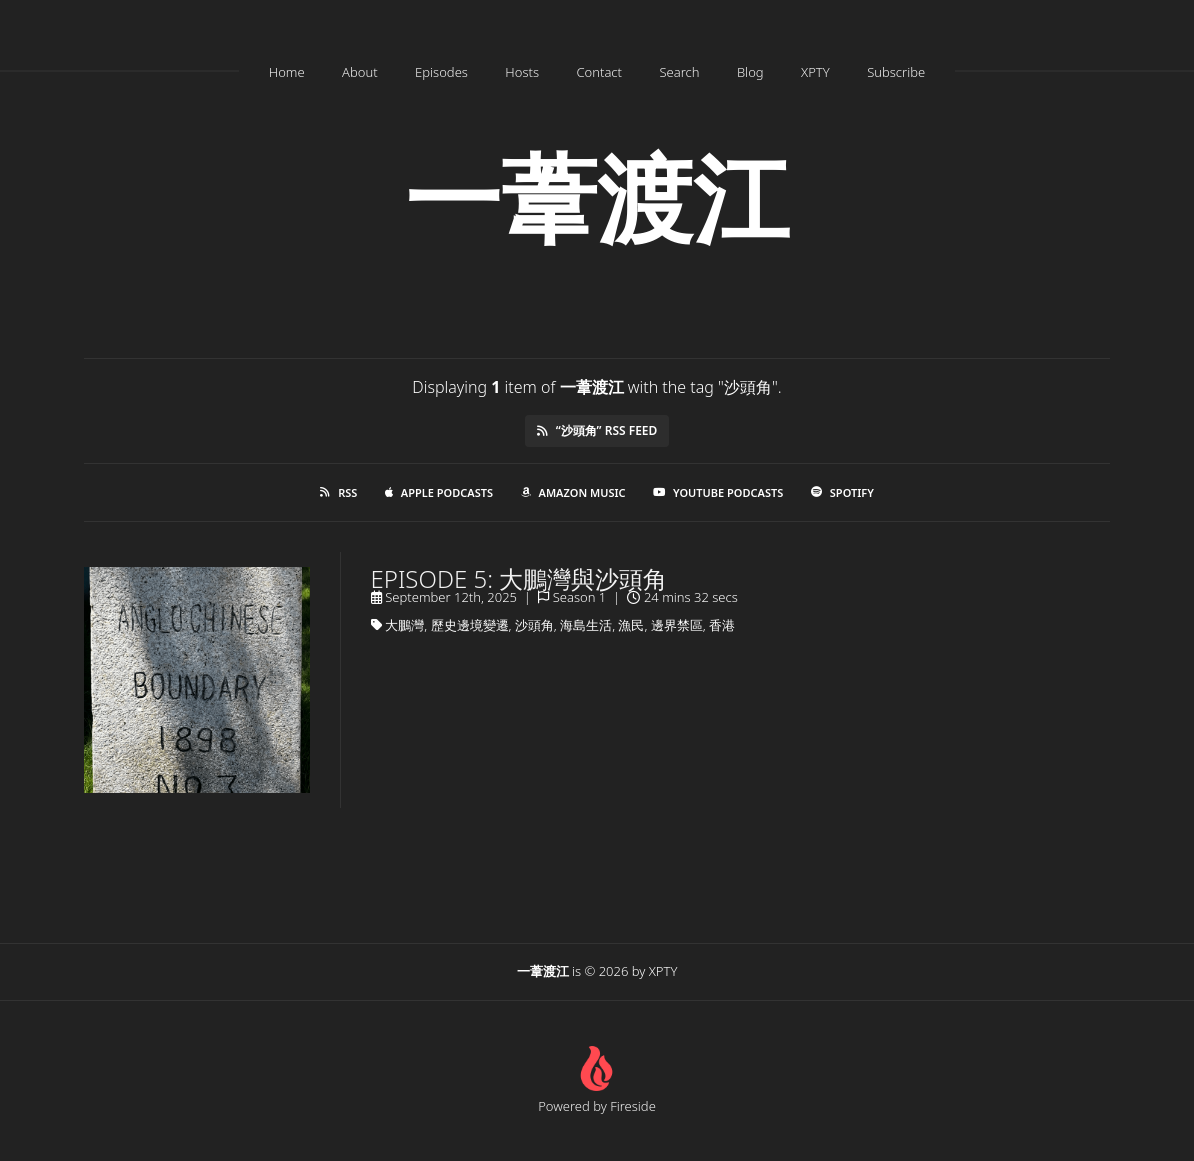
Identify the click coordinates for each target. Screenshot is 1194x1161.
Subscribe (896, 72)
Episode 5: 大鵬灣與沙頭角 (519, 578)
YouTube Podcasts (718, 492)
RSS (338, 492)
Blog (750, 72)
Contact (599, 72)
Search (679, 72)
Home (287, 72)
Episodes (441, 72)
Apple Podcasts (439, 492)
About (360, 72)
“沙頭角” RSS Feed (597, 430)
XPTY (815, 72)
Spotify (842, 492)
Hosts (522, 72)
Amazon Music (573, 492)
